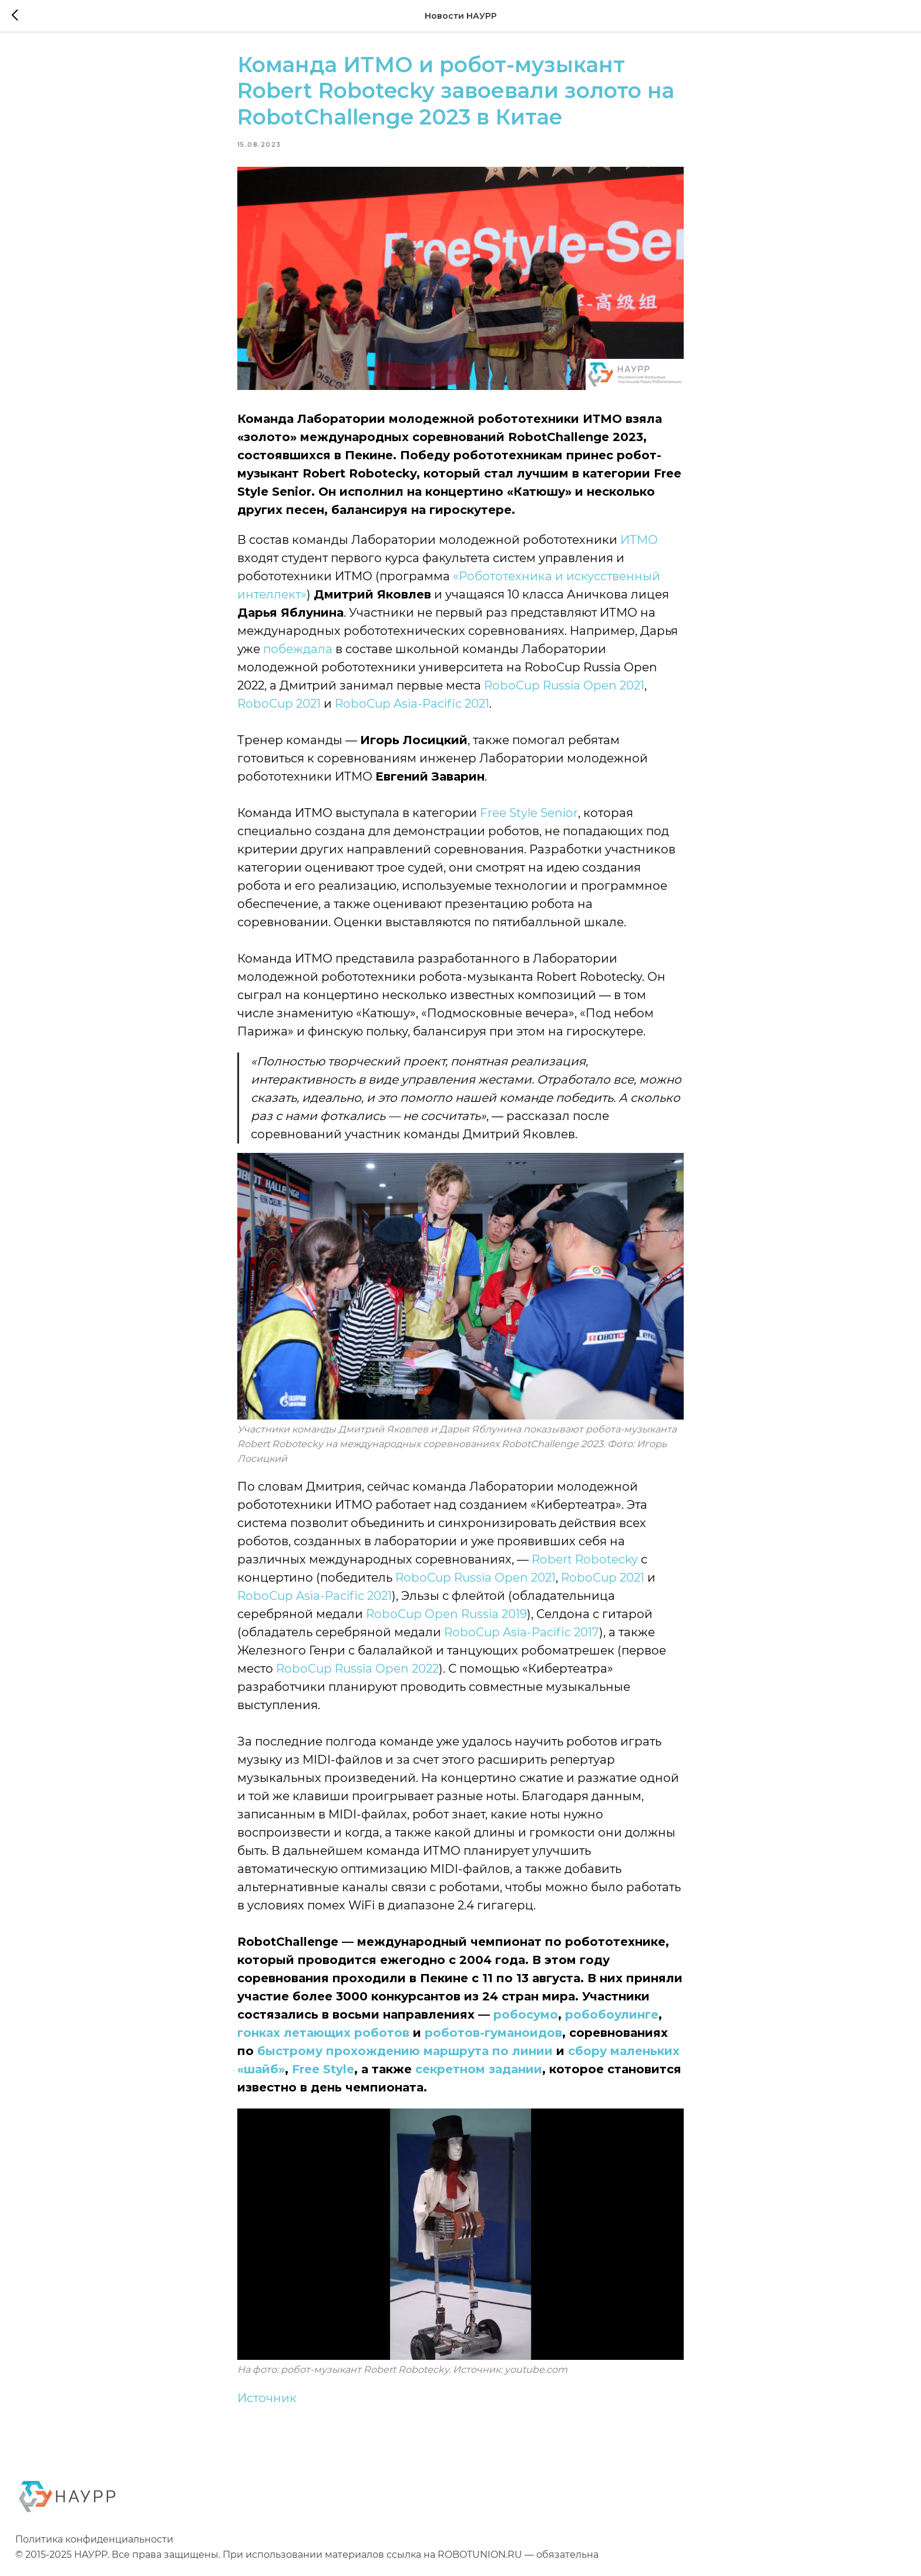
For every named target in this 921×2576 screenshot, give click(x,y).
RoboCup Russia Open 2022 (357, 1673)
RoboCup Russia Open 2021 (564, 689)
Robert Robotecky (585, 1563)
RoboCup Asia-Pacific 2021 (412, 708)
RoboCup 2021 (279, 708)
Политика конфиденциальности (94, 2547)
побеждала (297, 653)
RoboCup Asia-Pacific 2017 (521, 1636)
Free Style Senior (529, 817)
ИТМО (639, 544)
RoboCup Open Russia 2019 (446, 1618)
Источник (267, 2402)
